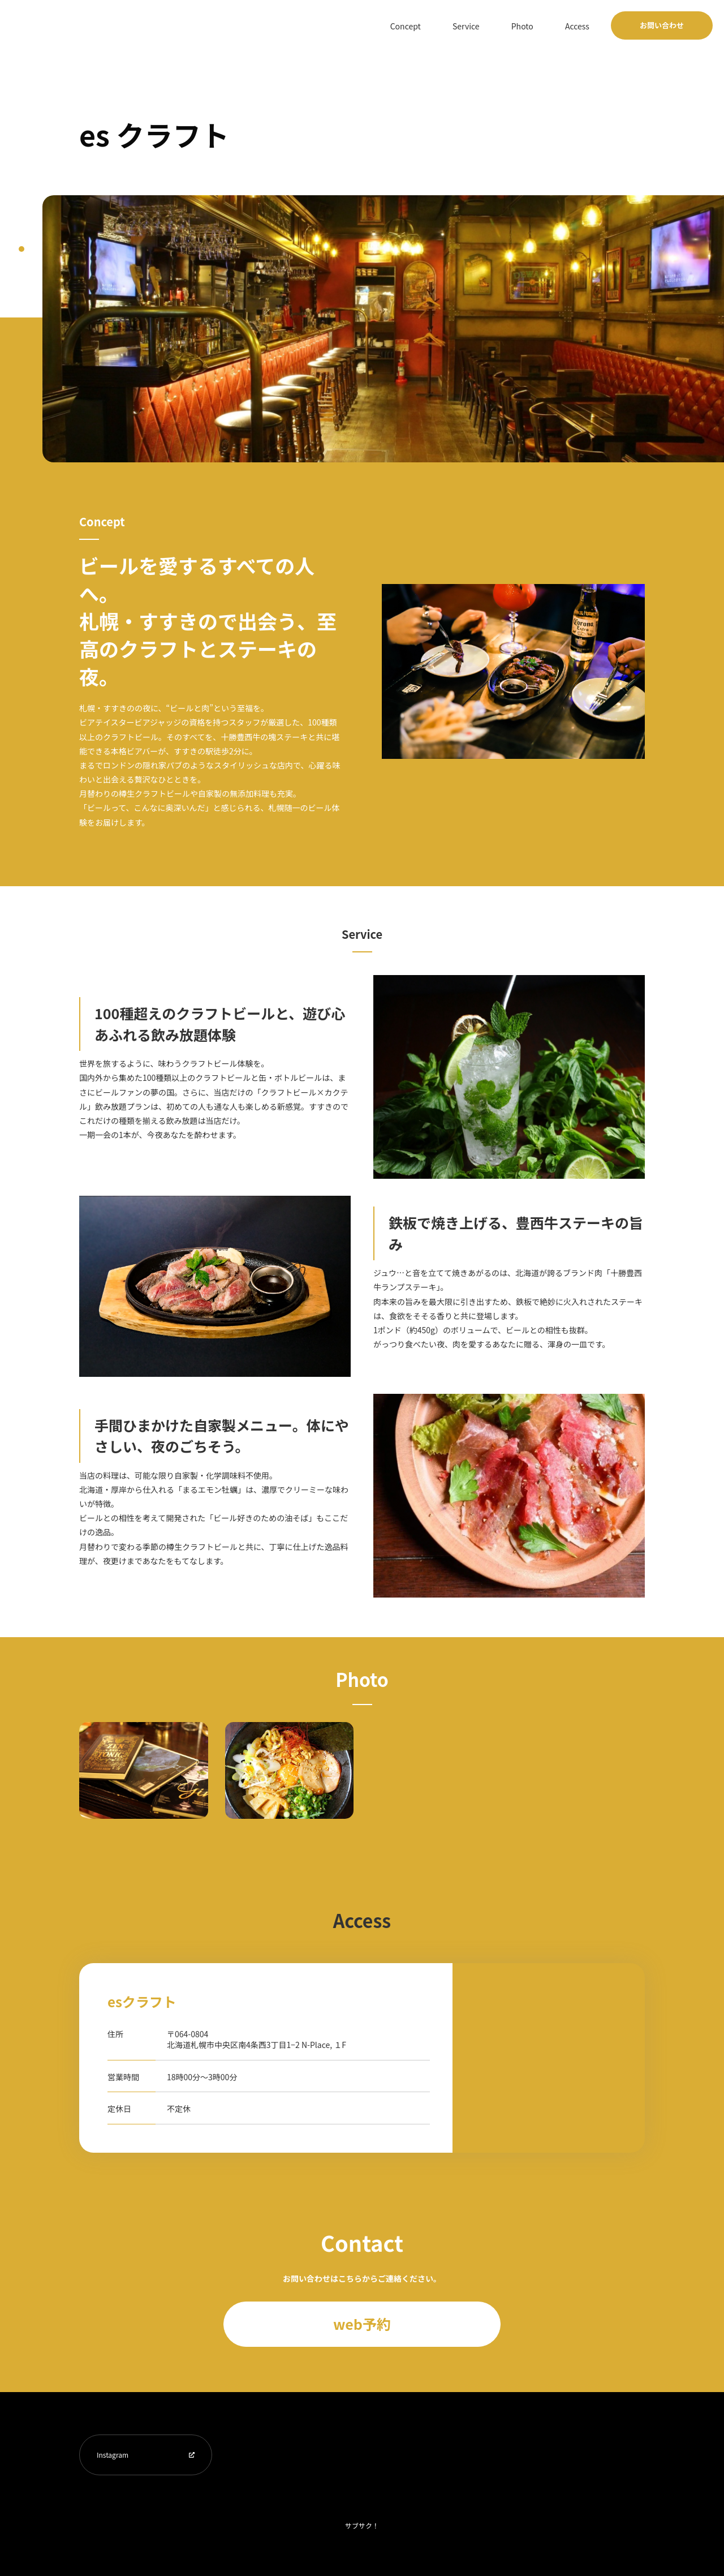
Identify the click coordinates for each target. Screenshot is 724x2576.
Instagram (112, 2454)
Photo (539, 25)
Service (494, 25)
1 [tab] (21, 249)
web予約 (362, 2323)
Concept (444, 25)
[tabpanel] (383, 328)
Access (583, 25)
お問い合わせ (662, 25)
